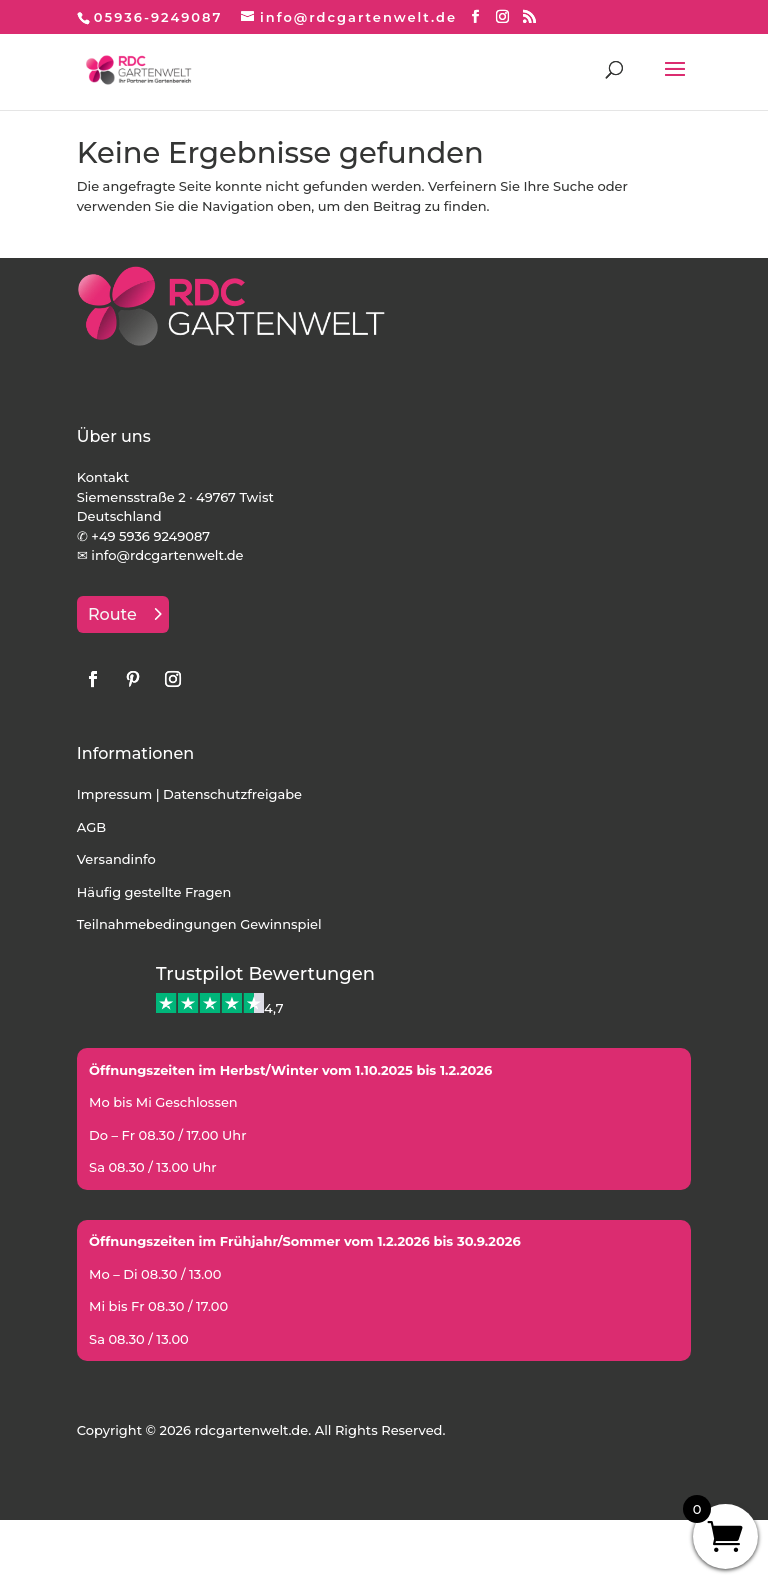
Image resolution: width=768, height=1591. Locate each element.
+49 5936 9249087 (150, 536)
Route (112, 614)
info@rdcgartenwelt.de (167, 555)
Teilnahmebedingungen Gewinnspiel (199, 924)
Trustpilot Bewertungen (265, 974)
